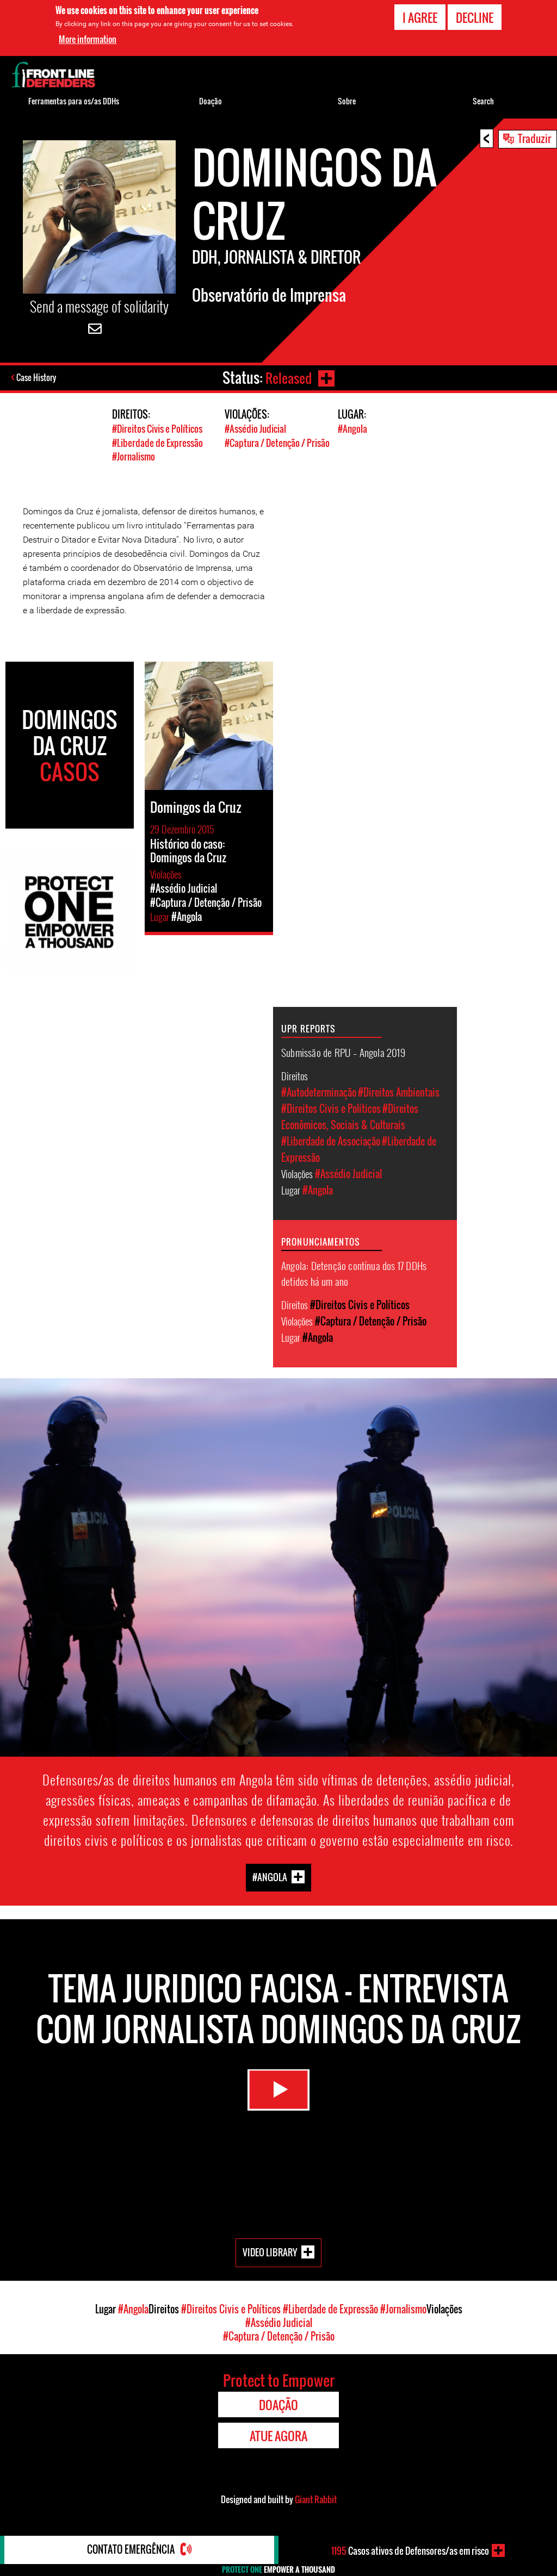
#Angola (352, 428)
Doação (210, 101)
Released (288, 377)
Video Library (270, 2251)
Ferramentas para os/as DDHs (73, 101)
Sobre (347, 101)
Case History (37, 378)
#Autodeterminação (318, 1091)
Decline (474, 17)
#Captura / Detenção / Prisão (277, 442)
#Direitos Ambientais (399, 1091)
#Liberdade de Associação (330, 1140)
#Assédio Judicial (255, 428)
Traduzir (534, 138)
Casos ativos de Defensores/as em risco (410, 2550)
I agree (420, 17)
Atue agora (278, 2434)
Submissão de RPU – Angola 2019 (343, 1051)
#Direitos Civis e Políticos (157, 428)
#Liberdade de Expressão (157, 442)
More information (87, 39)
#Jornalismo (133, 456)
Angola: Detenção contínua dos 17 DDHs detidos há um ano (353, 1271)
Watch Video (278, 2092)
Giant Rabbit (316, 2498)
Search (483, 101)
